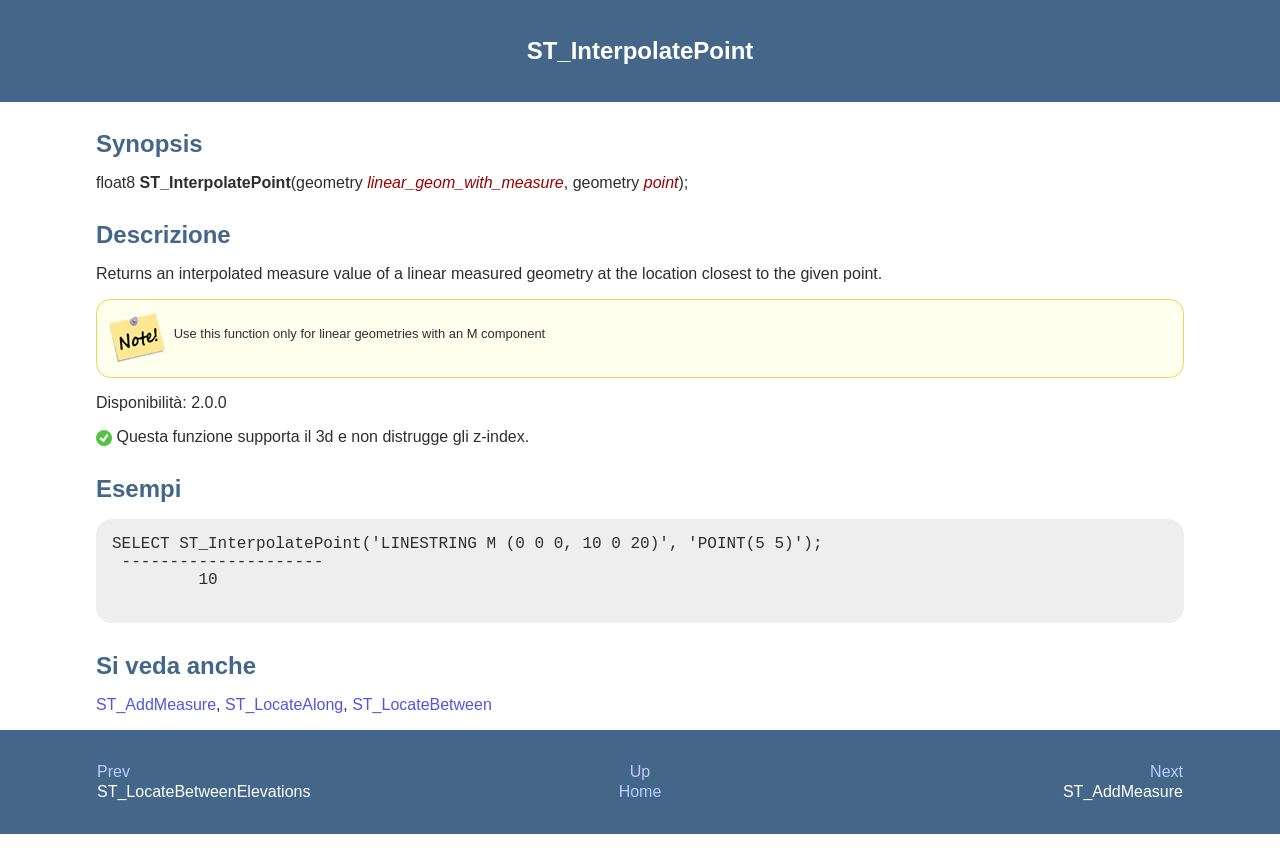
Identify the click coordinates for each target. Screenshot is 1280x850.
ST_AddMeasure (156, 720)
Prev (113, 787)
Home (640, 807)
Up (640, 787)
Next (1166, 787)
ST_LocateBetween (422, 720)
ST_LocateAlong (284, 720)
